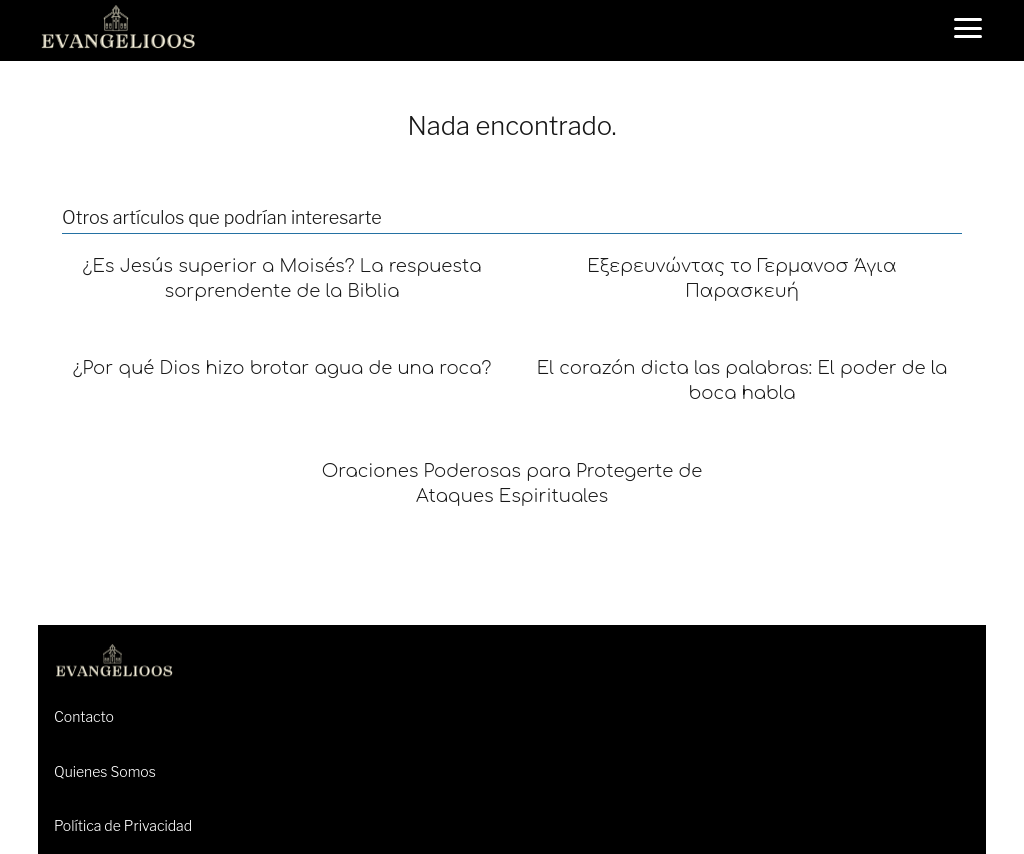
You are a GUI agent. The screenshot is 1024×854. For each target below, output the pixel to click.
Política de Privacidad (123, 825)
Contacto (84, 716)
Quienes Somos (105, 771)
